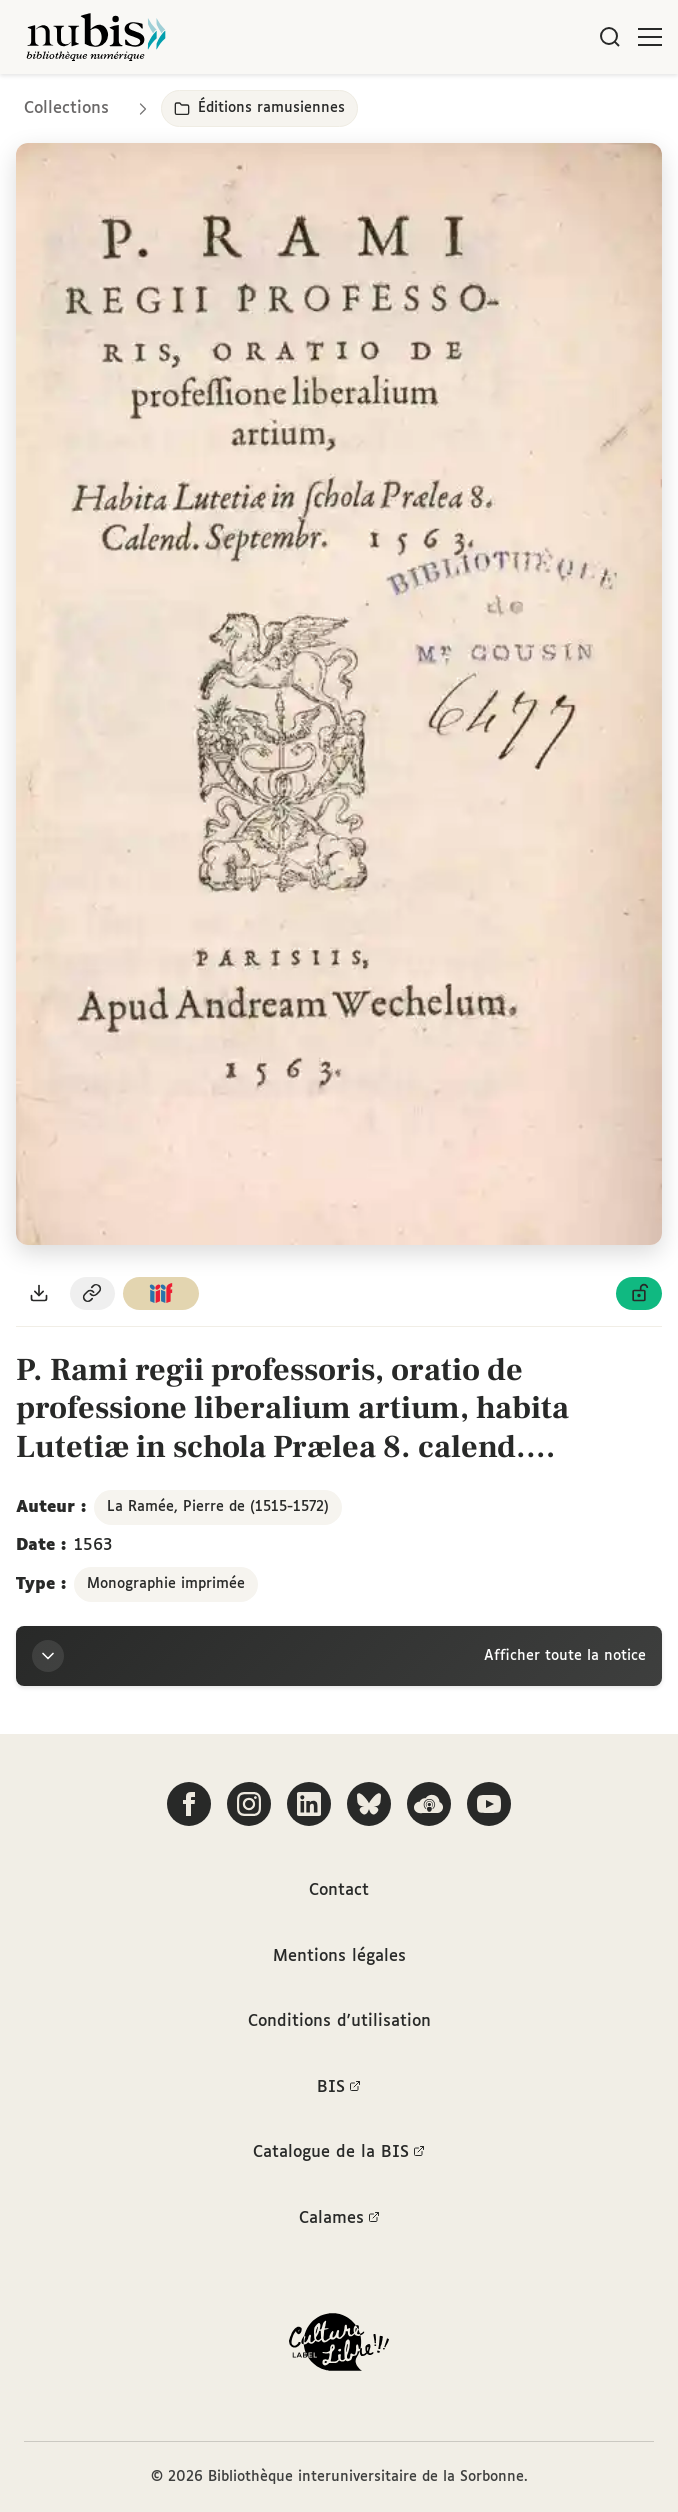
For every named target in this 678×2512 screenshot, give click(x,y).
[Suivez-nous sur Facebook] (189, 1804)
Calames (339, 2219)
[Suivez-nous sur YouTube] (489, 1804)
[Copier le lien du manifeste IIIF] (161, 1293)
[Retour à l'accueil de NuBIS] (96, 37)
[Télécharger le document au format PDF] (39, 1293)
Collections (66, 108)
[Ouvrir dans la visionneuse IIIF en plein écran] (339, 694)
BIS (339, 2088)
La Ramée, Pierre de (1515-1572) (218, 1507)
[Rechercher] (610, 37)
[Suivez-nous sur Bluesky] (369, 1804)
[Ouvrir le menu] (650, 37)
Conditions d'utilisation (339, 2021)
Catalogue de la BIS (339, 2153)
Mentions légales (339, 1956)
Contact (339, 1890)
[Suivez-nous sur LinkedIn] (309, 1804)
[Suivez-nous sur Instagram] (249, 1804)
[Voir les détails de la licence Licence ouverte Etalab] (639, 1293)
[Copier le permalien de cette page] (93, 1293)
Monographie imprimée (166, 1584)
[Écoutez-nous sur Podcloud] (429, 1804)
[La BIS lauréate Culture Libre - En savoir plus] (339, 2346)
